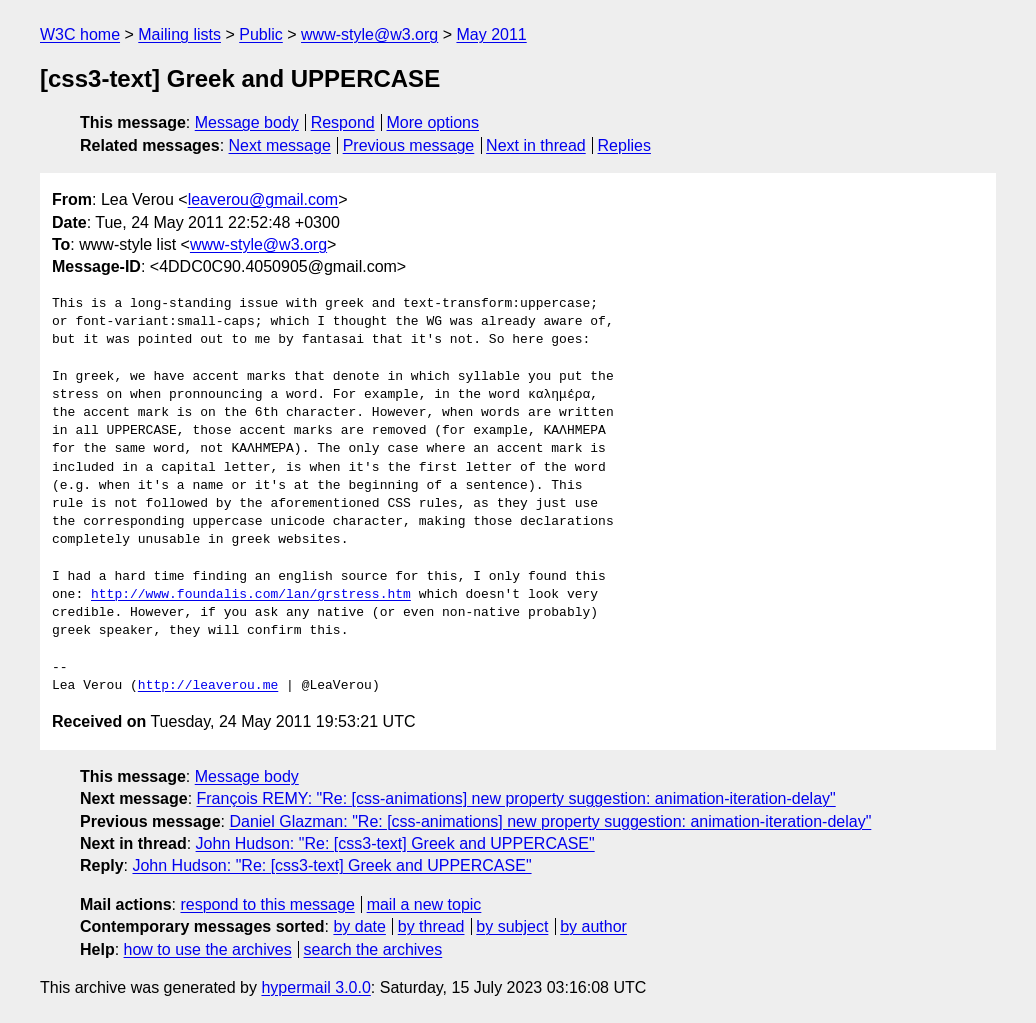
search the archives (373, 949)
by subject (512, 926)
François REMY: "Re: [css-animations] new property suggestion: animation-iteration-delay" (516, 798)
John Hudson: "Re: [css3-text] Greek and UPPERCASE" (395, 843)
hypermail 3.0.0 (315, 987)
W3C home (80, 34)
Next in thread (536, 145)
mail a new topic (424, 904)
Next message (280, 145)
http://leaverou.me (208, 686)
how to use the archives (208, 949)
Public (261, 34)
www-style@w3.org (369, 34)
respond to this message (267, 904)
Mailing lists (179, 34)
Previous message (409, 145)
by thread (431, 926)
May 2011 (491, 34)
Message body (247, 122)
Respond (343, 122)
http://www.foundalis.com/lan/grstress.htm (251, 595)
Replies (624, 145)
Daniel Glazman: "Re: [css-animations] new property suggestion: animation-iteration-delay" (550, 821)
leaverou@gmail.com (263, 199)
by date (359, 926)
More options (433, 122)
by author (593, 926)
